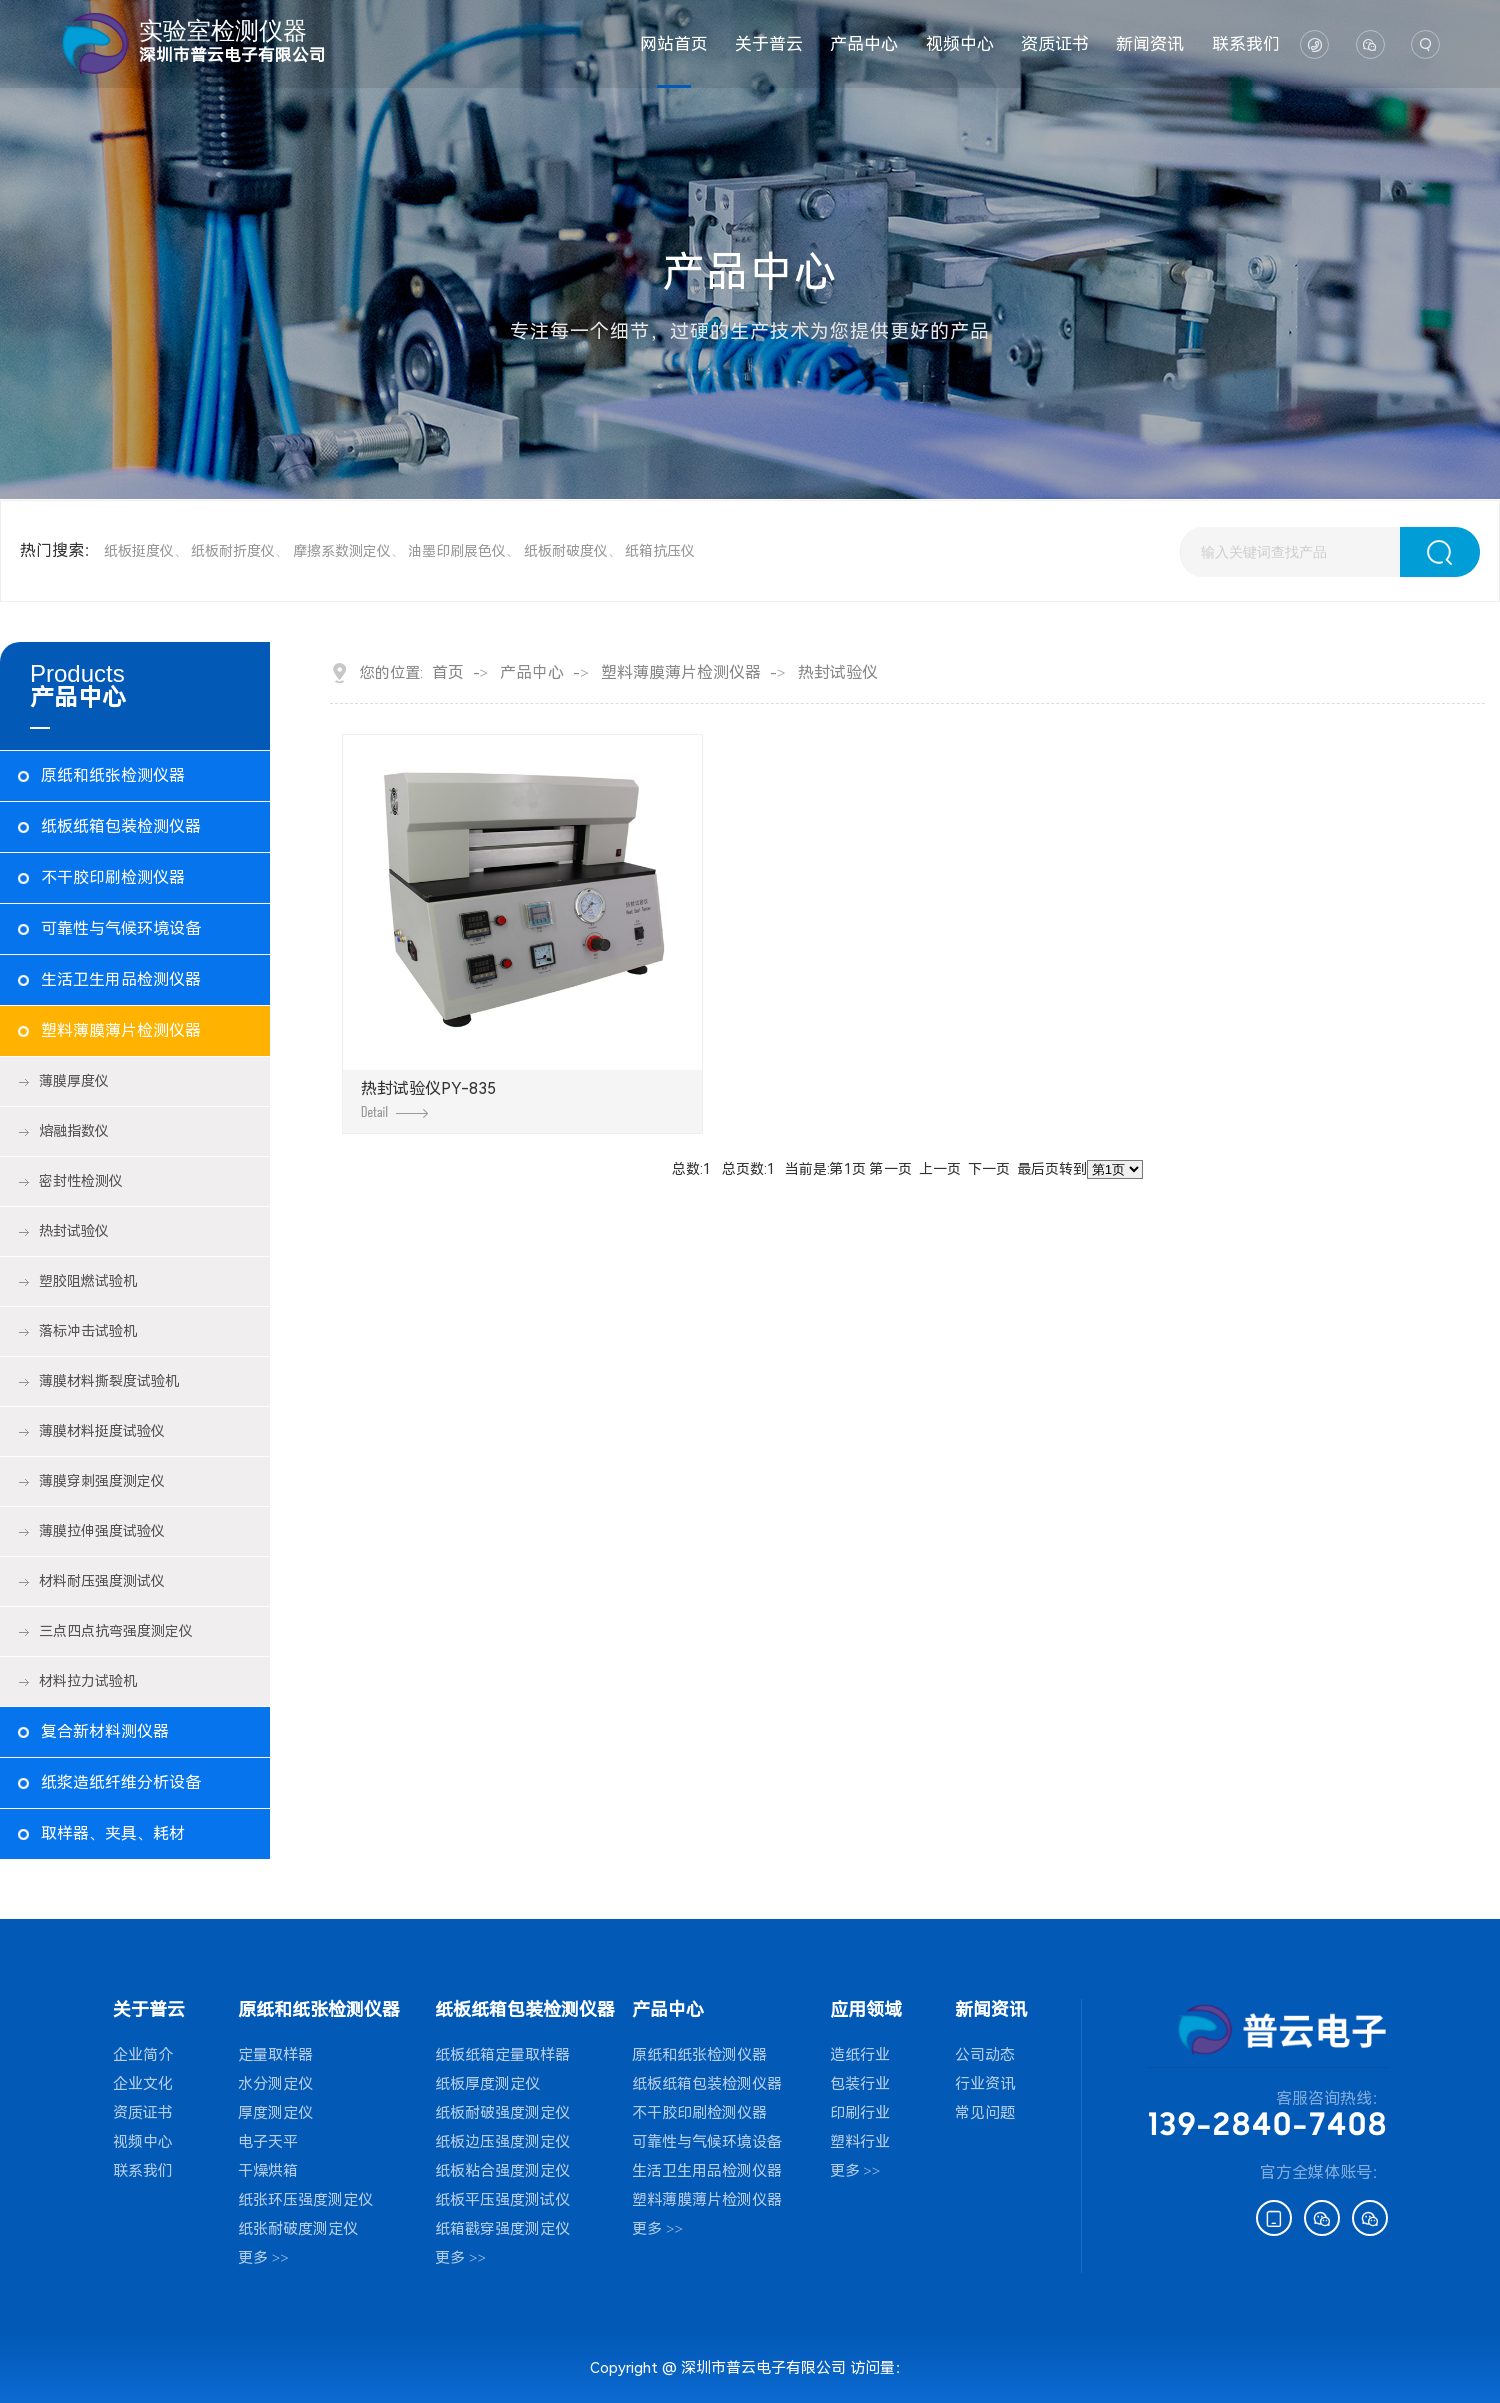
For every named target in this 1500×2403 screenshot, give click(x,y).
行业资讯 (985, 2084)
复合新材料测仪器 (105, 1731)
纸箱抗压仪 (660, 551)
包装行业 (860, 2084)
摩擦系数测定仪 (342, 551)
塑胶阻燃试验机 (88, 1281)
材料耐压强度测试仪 (102, 1581)
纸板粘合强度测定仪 (502, 2171)
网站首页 (674, 44)
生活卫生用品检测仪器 (121, 979)
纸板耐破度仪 (566, 551)
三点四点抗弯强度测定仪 (116, 1631)
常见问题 (985, 2113)
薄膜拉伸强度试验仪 (102, 1531)
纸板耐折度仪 (233, 551)
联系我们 (1246, 44)
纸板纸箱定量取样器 (502, 2055)
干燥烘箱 (268, 2171)
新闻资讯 (1150, 44)
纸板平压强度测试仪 (502, 2200)
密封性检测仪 (81, 1181)
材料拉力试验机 (88, 1681)
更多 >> (263, 2258)
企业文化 (143, 2084)
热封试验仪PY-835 (428, 1099)
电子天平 (268, 2142)
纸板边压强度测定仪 (502, 2142)
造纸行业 (860, 2055)
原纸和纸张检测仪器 (113, 775)
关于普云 (769, 44)
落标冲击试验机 (88, 1331)
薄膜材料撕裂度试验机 (109, 1381)
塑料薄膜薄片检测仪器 (121, 1030)
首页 (448, 673)
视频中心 (960, 44)
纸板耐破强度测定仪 (502, 2113)
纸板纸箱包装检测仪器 (121, 826)
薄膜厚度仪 (74, 1081)
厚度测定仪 (275, 2113)
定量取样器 (275, 2055)
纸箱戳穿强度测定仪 (502, 2229)
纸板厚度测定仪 (487, 2084)
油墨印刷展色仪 (457, 551)
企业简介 (143, 2055)
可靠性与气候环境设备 (121, 928)
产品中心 (864, 44)
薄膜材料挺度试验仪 (102, 1431)
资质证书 (1055, 44)
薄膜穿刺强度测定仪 (102, 1481)
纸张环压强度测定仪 (305, 2200)
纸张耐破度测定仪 (298, 2229)
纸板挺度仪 (139, 551)
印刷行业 (860, 2113)
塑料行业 (860, 2142)
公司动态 (985, 2055)
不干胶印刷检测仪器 (113, 877)
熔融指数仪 (74, 1131)
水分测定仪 (275, 2084)
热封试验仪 (74, 1231)
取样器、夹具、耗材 (113, 1833)
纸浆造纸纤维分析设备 (121, 1782)
